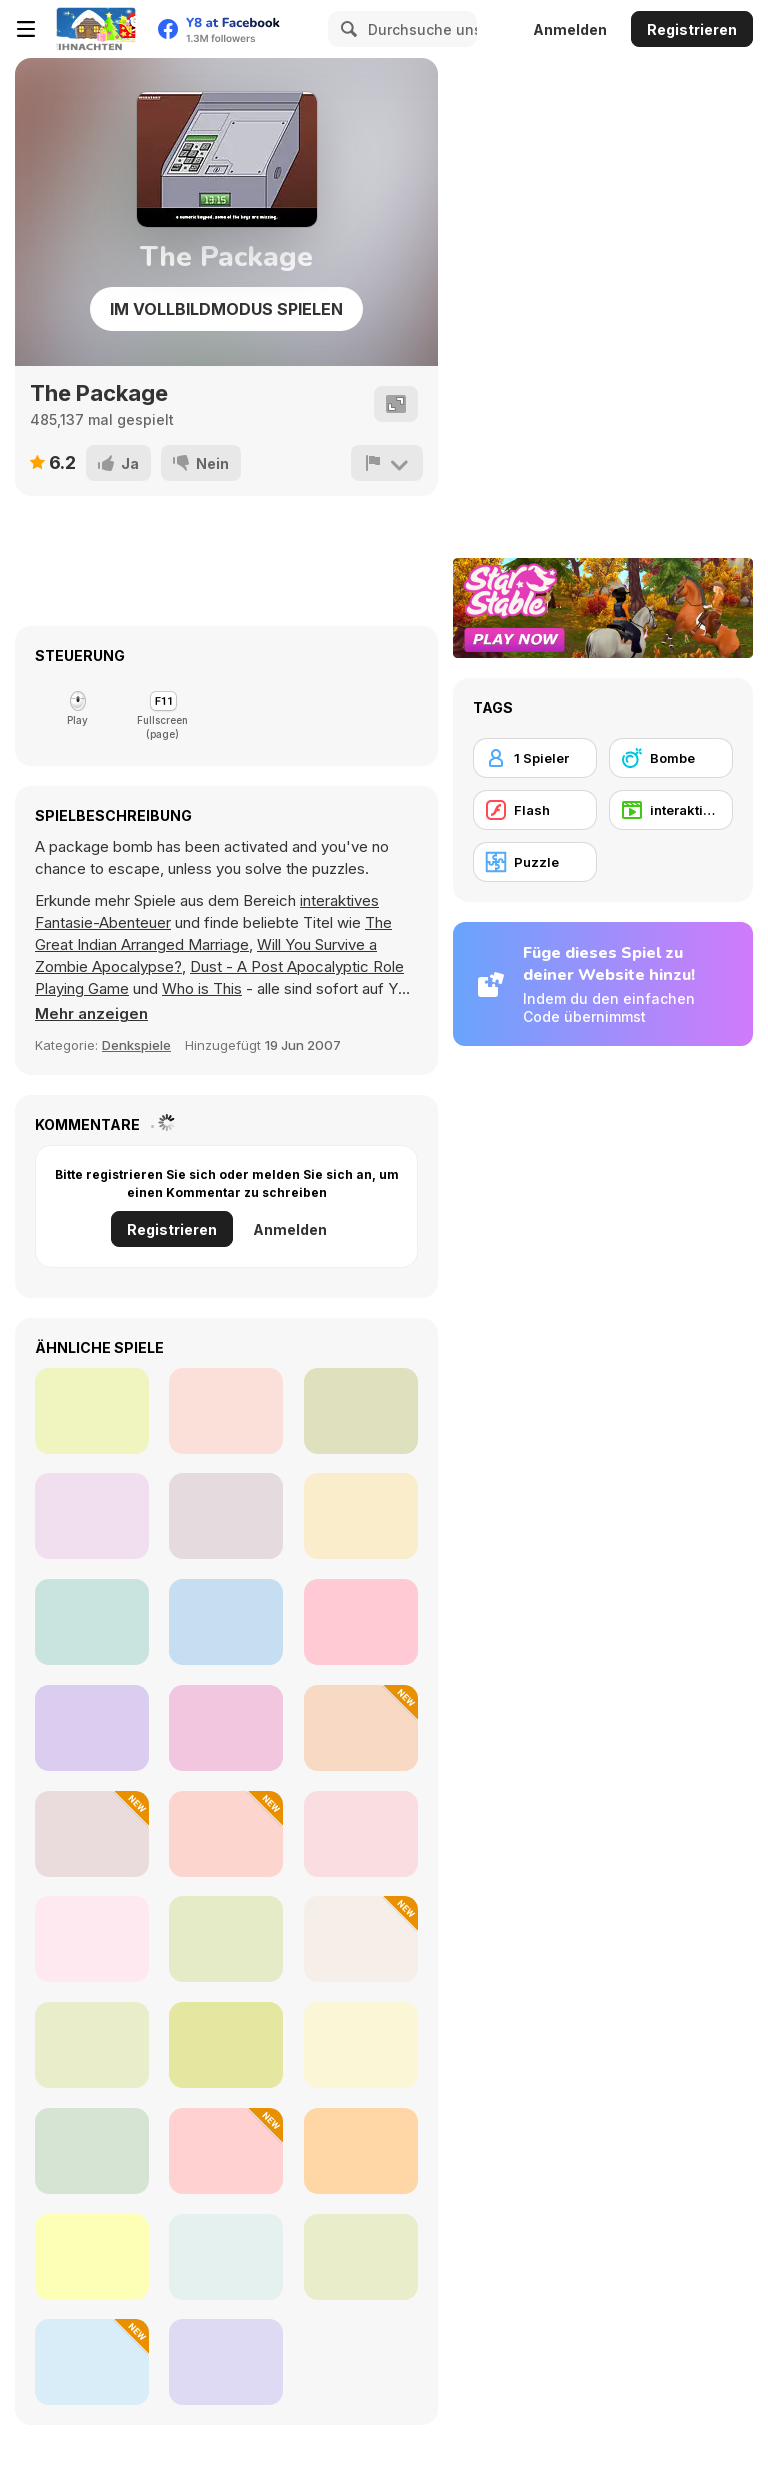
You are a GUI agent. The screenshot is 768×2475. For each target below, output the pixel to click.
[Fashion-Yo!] (361, 1411)
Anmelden (570, 29)
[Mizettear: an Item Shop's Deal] (92, 1516)
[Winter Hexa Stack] (92, 1834)
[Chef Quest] (92, 1622)
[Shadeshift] (226, 1516)
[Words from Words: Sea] (92, 2045)
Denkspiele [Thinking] (136, 1045)
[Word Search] (361, 2257)
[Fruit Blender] (226, 1834)
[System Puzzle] (92, 2257)
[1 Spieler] (535, 758)
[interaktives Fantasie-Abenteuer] (671, 810)
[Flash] (535, 810)
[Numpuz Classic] (226, 2362)
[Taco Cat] (226, 1622)
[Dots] (226, 1939)
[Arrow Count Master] (226, 2257)
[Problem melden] (387, 463)
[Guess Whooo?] (92, 1939)
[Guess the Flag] (361, 2151)
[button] (91, 1014)
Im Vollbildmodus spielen (226, 309)
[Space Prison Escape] (226, 1411)
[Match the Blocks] (361, 1622)
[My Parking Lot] (92, 2151)
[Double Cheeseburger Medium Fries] (361, 1516)
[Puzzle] (535, 862)
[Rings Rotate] (361, 1834)
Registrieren (692, 29)
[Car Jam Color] (361, 2045)
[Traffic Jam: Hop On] (226, 2045)
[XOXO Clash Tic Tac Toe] (361, 1728)
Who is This (202, 988)
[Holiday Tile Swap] (361, 1939)
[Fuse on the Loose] (92, 1728)
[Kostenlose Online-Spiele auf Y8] (96, 29)
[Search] (346, 29)
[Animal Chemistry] (226, 2151)
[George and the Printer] (226, 1728)
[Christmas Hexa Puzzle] (92, 2362)
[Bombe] (671, 758)
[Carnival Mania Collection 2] (92, 1411)
